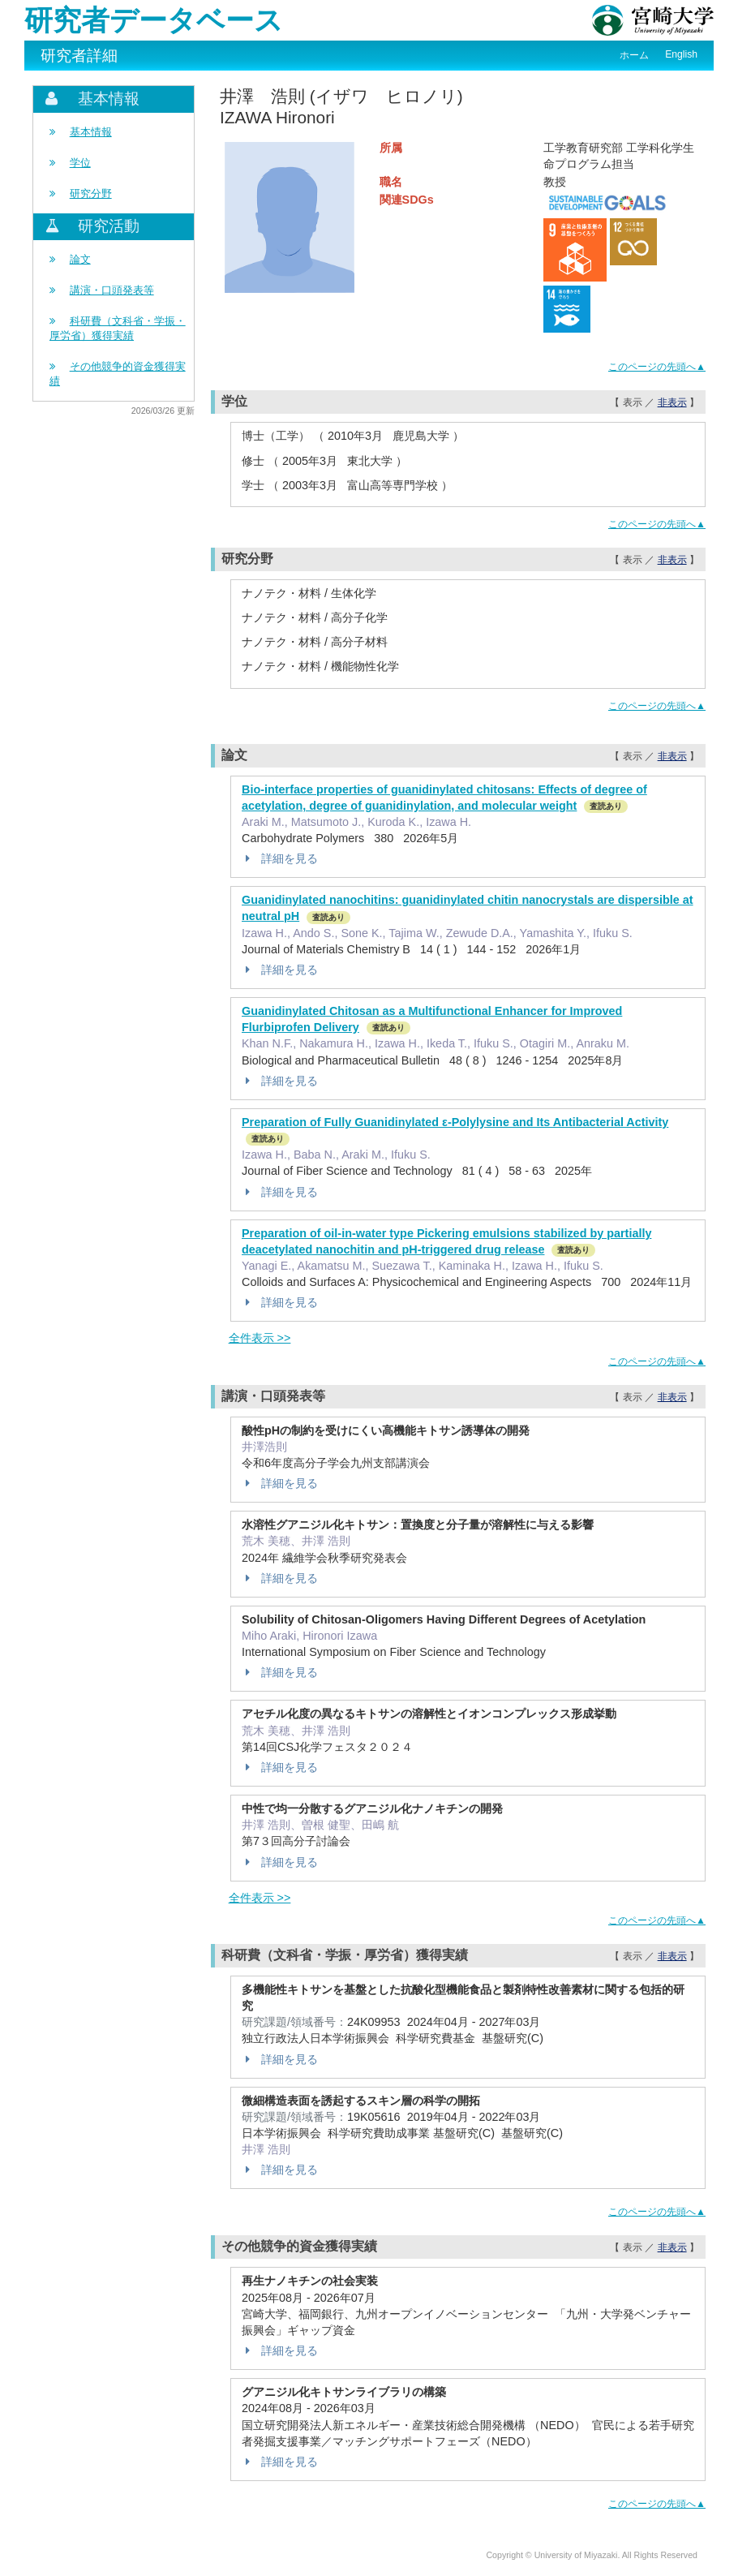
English (681, 54)
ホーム (634, 55)
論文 (80, 259)
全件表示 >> (260, 1337)
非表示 (672, 402)
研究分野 (91, 193)
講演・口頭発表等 (112, 290)
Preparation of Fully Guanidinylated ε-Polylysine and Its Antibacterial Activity (455, 1122)
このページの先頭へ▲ (657, 366)
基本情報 (91, 132)
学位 (80, 163)
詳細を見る (280, 858)
